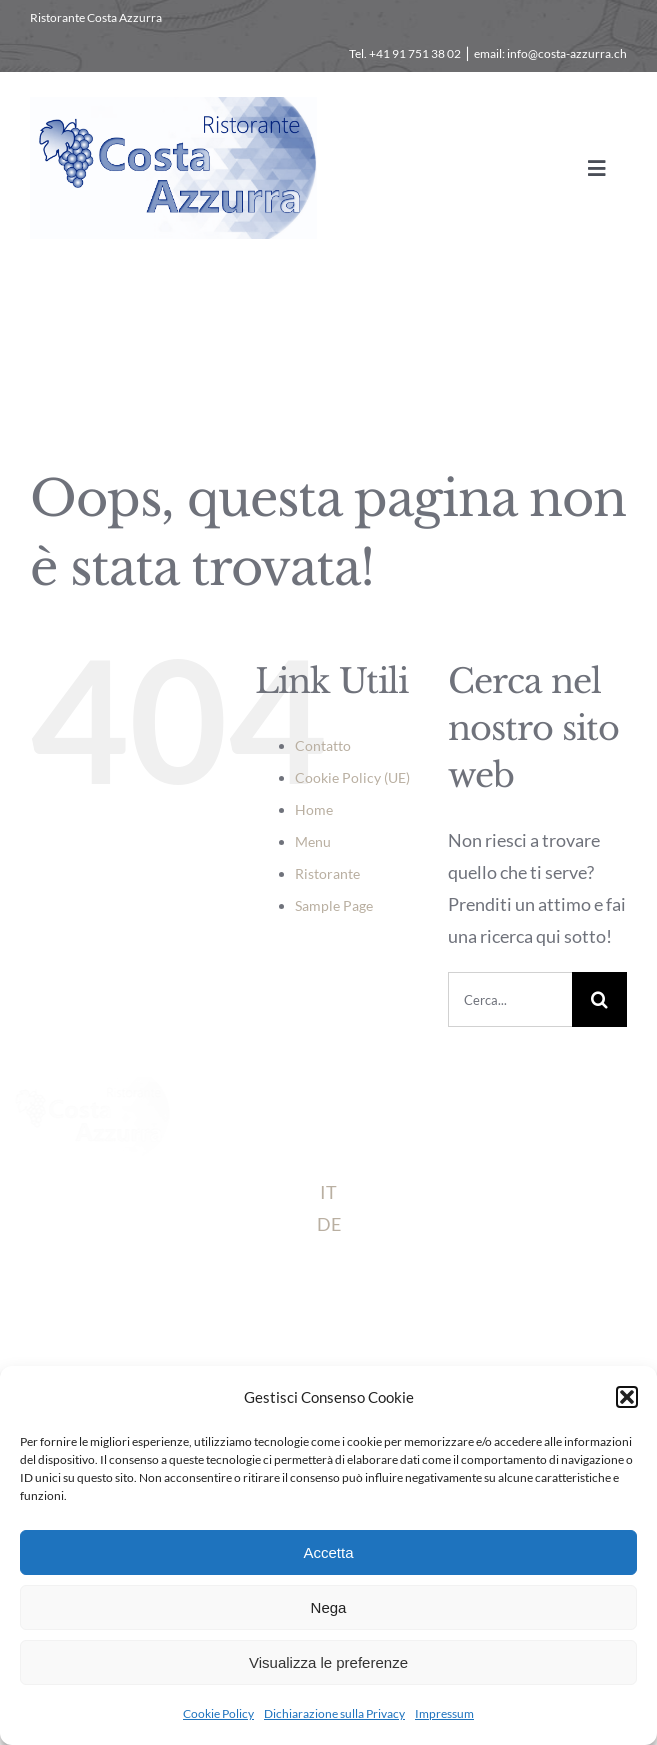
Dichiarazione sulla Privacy (334, 1713)
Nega (329, 1607)
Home (314, 809)
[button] (627, 1397)
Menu (313, 841)
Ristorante (327, 873)
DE (329, 1224)
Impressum (444, 1713)
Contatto (323, 745)
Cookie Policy (218, 1713)
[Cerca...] (510, 999)
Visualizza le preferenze (328, 1662)
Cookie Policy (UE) (352, 777)
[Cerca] (599, 999)
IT (328, 1192)
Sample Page (334, 905)
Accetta (328, 1552)
